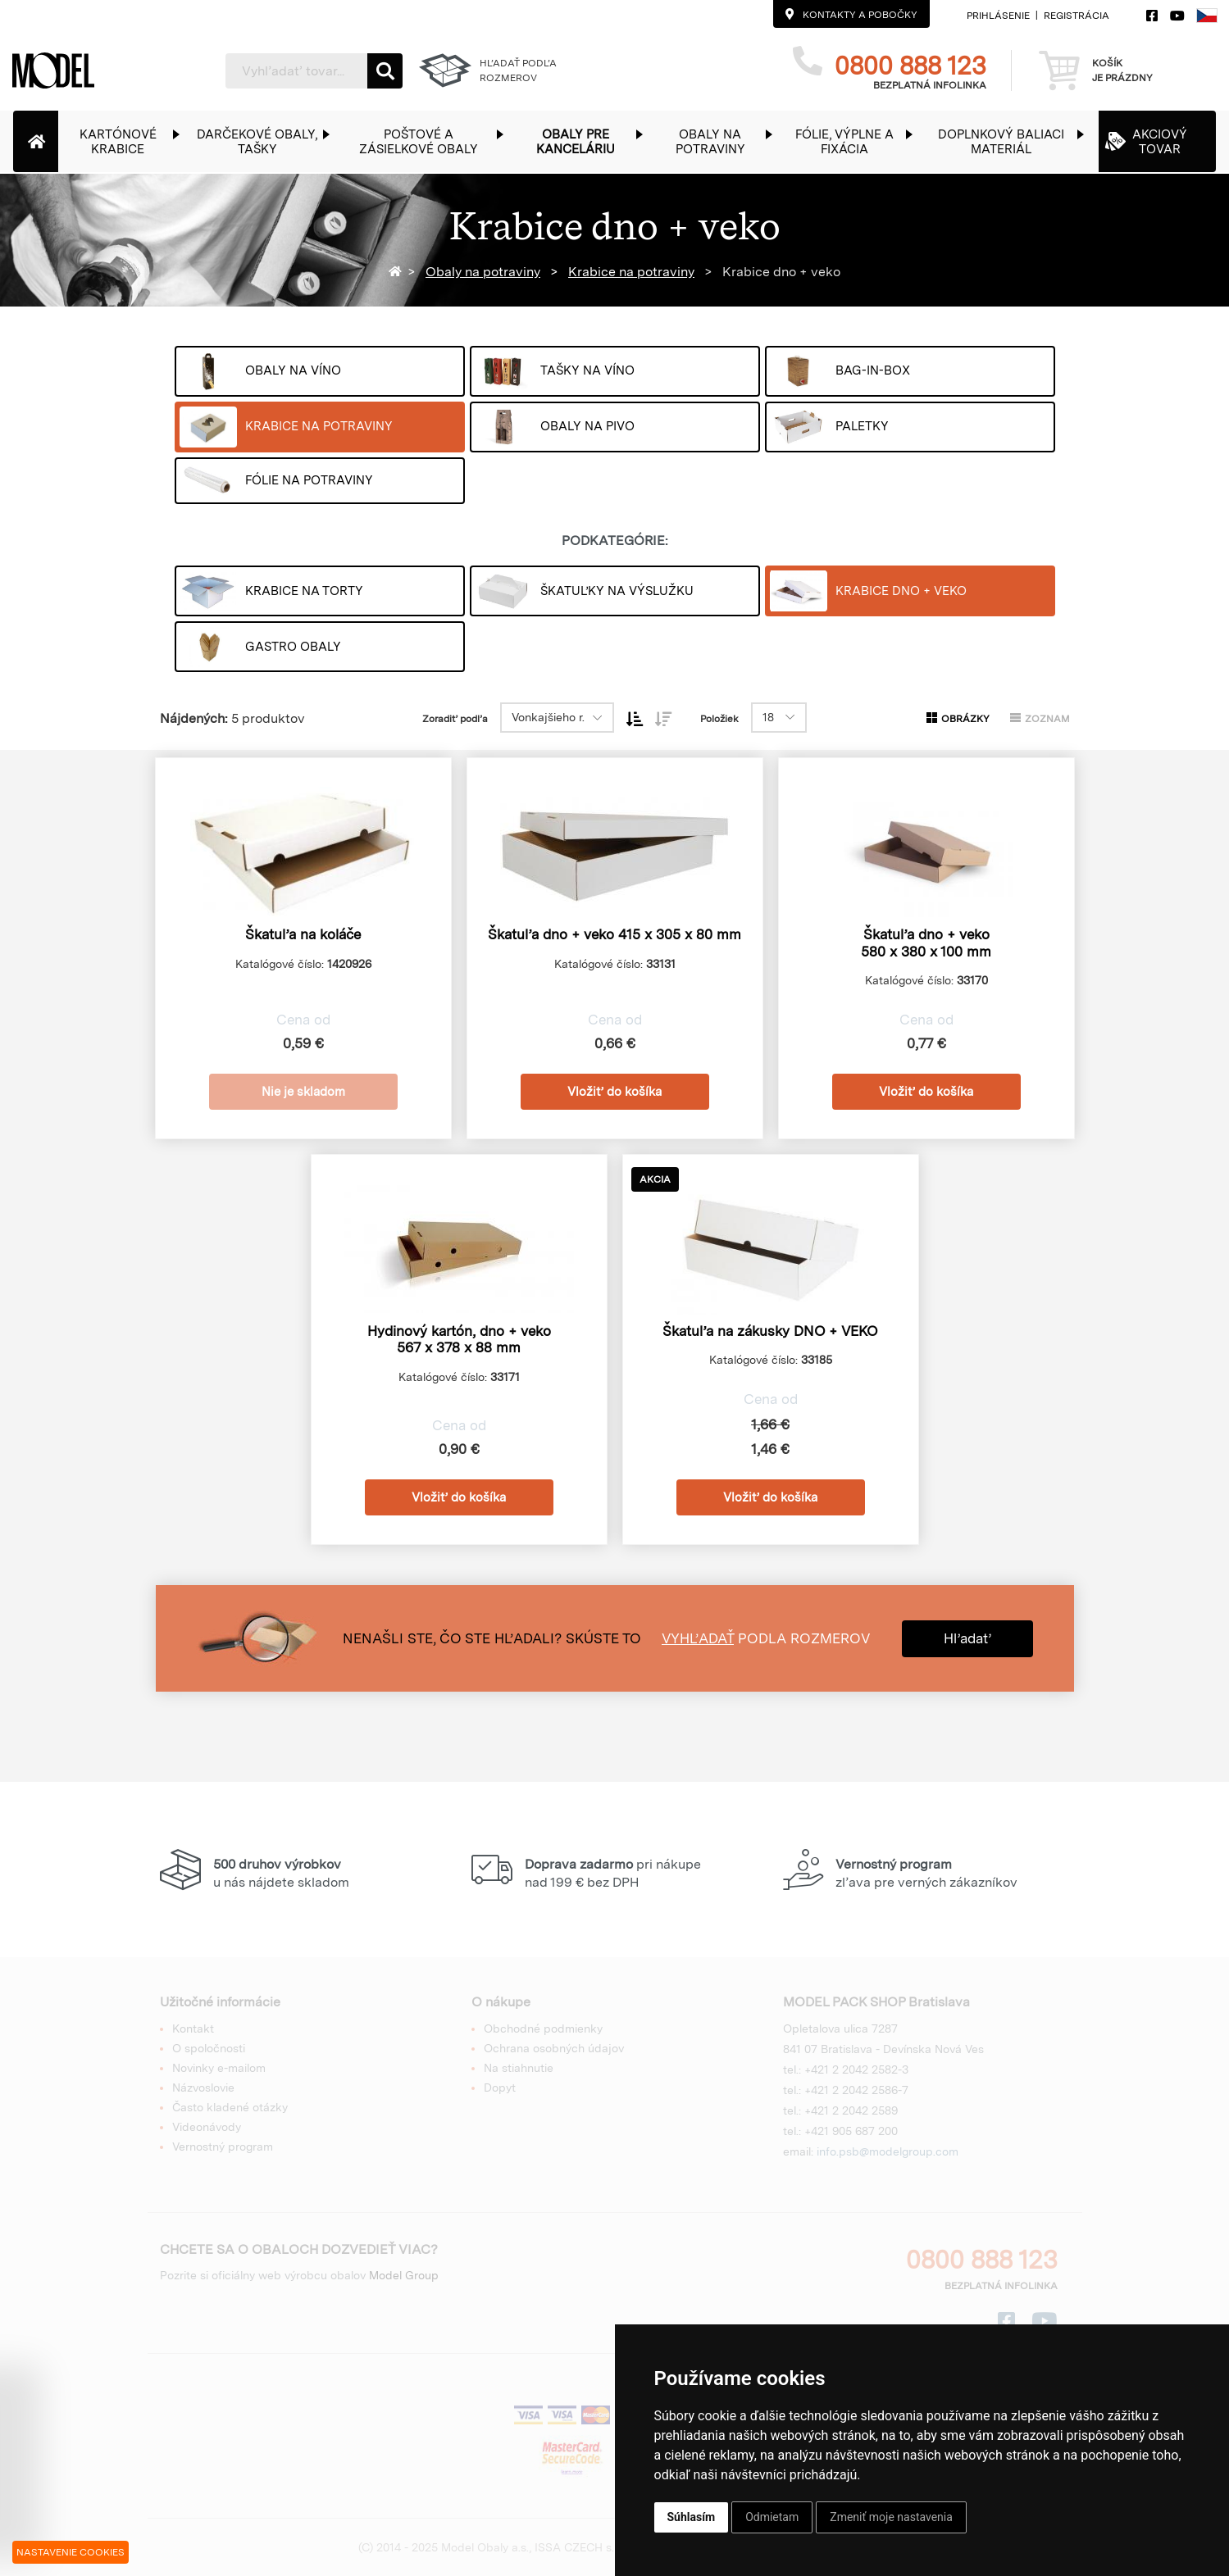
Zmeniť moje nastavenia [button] (891, 2517)
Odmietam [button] (772, 2517)
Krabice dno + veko (779, 271)
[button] (126, 141)
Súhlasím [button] (691, 2517)
